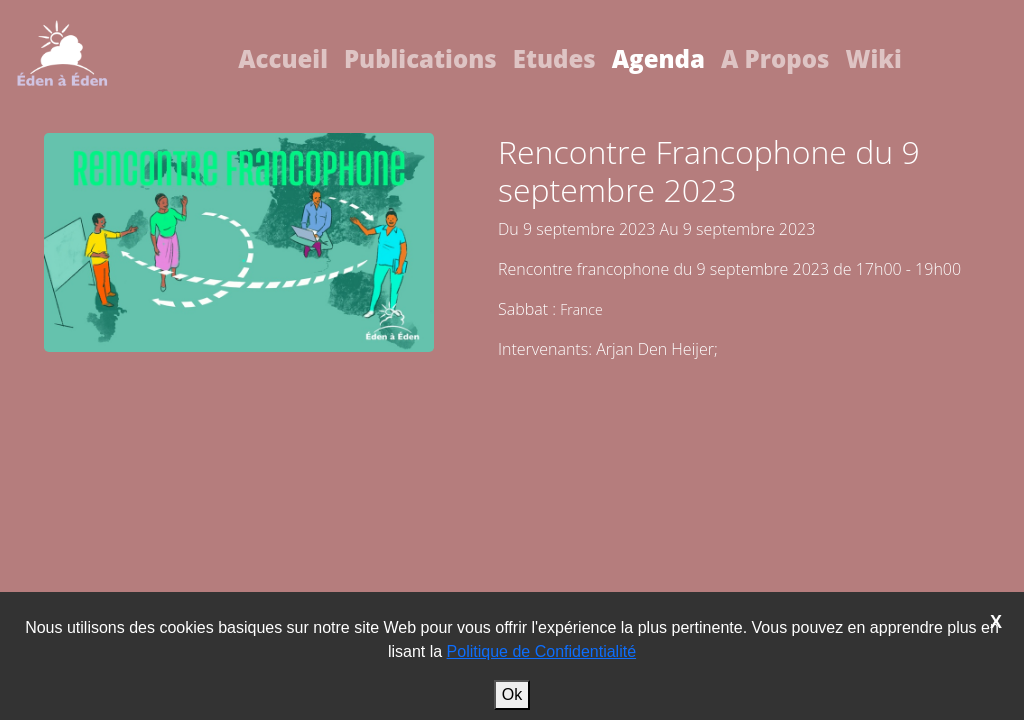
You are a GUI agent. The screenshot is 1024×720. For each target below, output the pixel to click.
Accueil (283, 58)
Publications (420, 58)
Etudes (554, 58)
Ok (512, 694)
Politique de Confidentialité (541, 651)
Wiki (873, 58)
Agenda (658, 58)
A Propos (775, 58)
